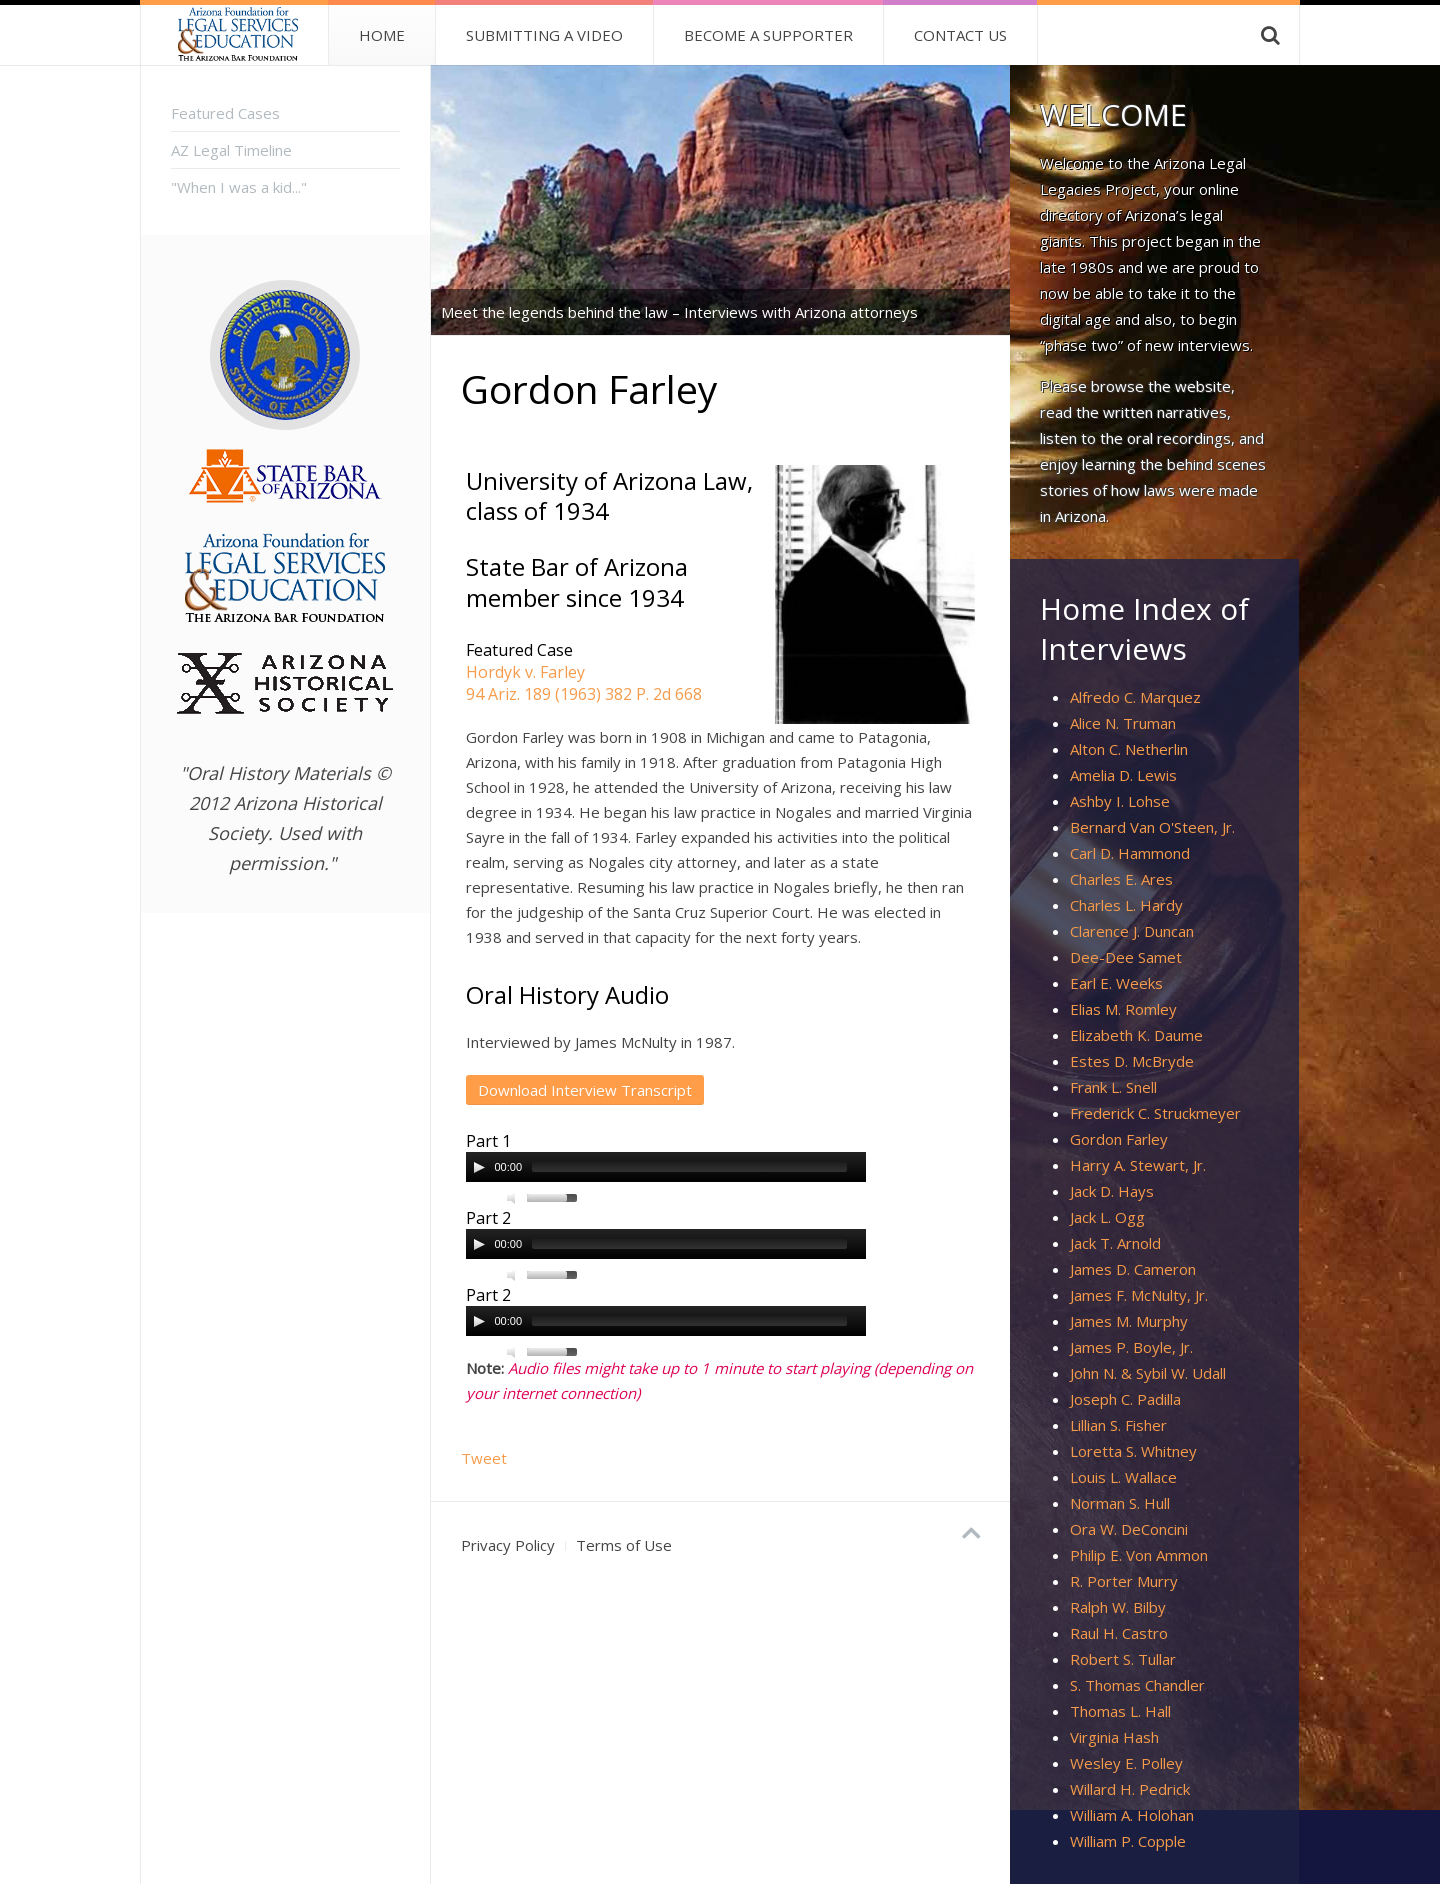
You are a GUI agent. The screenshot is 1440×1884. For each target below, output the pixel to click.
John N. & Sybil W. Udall (1148, 1373)
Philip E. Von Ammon (1139, 1555)
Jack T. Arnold (1115, 1243)
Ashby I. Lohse (1120, 801)
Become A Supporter (768, 35)
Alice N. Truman (1123, 723)
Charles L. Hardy (1126, 905)
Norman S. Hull (1120, 1503)
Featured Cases (225, 113)
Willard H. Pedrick (1130, 1789)
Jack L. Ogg (1107, 1217)
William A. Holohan (1132, 1815)
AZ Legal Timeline (231, 150)
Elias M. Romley (1123, 1009)
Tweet (484, 1458)
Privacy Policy (508, 1545)
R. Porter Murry (1124, 1581)
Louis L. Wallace (1123, 1477)
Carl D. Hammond (1130, 853)
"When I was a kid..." (239, 187)
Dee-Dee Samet (1126, 957)
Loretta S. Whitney (1133, 1451)
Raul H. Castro (1119, 1633)
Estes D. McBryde (1132, 1061)
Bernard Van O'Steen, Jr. (1152, 827)
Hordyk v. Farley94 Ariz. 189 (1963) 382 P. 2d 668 (584, 683)
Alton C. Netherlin (1129, 749)
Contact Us (960, 35)
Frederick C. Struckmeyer (1155, 1113)
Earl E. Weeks (1116, 983)
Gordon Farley (1119, 1139)
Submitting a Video (544, 35)
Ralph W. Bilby (1118, 1607)
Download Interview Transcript (585, 1090)
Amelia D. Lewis (1123, 775)
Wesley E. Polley (1126, 1763)
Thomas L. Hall (1120, 1711)
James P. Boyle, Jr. (1131, 1347)
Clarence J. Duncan (1132, 931)
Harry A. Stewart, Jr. (1138, 1165)
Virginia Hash (1114, 1737)
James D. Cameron (1133, 1269)
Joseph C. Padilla (1125, 1399)
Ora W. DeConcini (1129, 1529)
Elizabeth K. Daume (1136, 1035)
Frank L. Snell (1113, 1087)
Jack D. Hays (1112, 1191)
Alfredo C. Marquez (1135, 697)
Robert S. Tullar (1123, 1659)
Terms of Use (624, 1545)
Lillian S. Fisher (1118, 1425)
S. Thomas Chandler (1137, 1685)
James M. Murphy (1129, 1321)
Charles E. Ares (1121, 879)
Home (382, 35)
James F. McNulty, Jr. (1139, 1295)
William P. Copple (1128, 1841)
